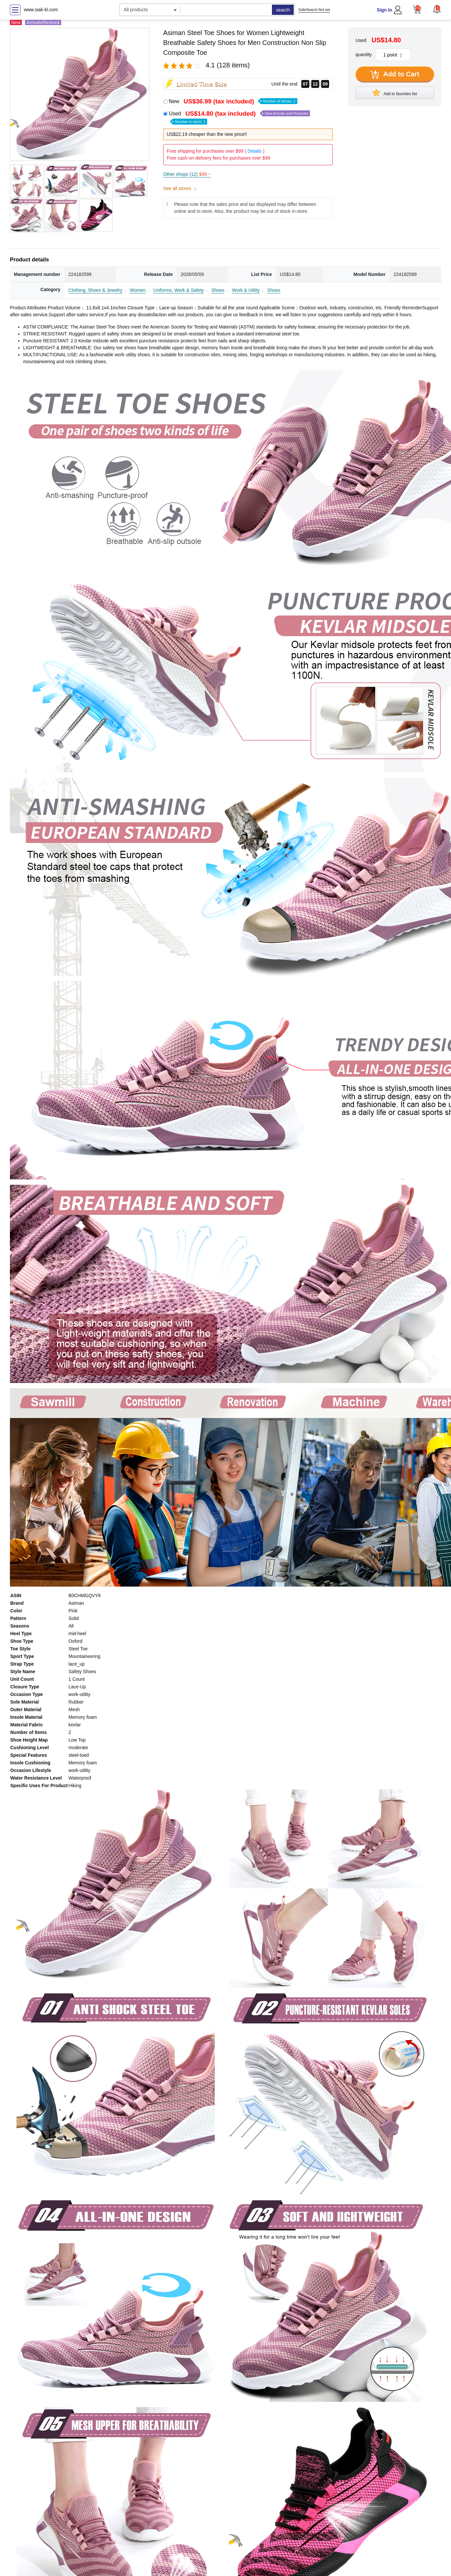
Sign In (384, 10)
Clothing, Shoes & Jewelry (95, 290)
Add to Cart (394, 74)
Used (239, 117)
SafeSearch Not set (314, 10)
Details (254, 151)
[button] (436, 9)
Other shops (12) (187, 174)
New (233, 101)
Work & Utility (246, 290)
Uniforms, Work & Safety (178, 290)
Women (138, 290)
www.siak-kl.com (41, 9)
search (283, 10)
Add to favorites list (395, 92)
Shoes (218, 290)
